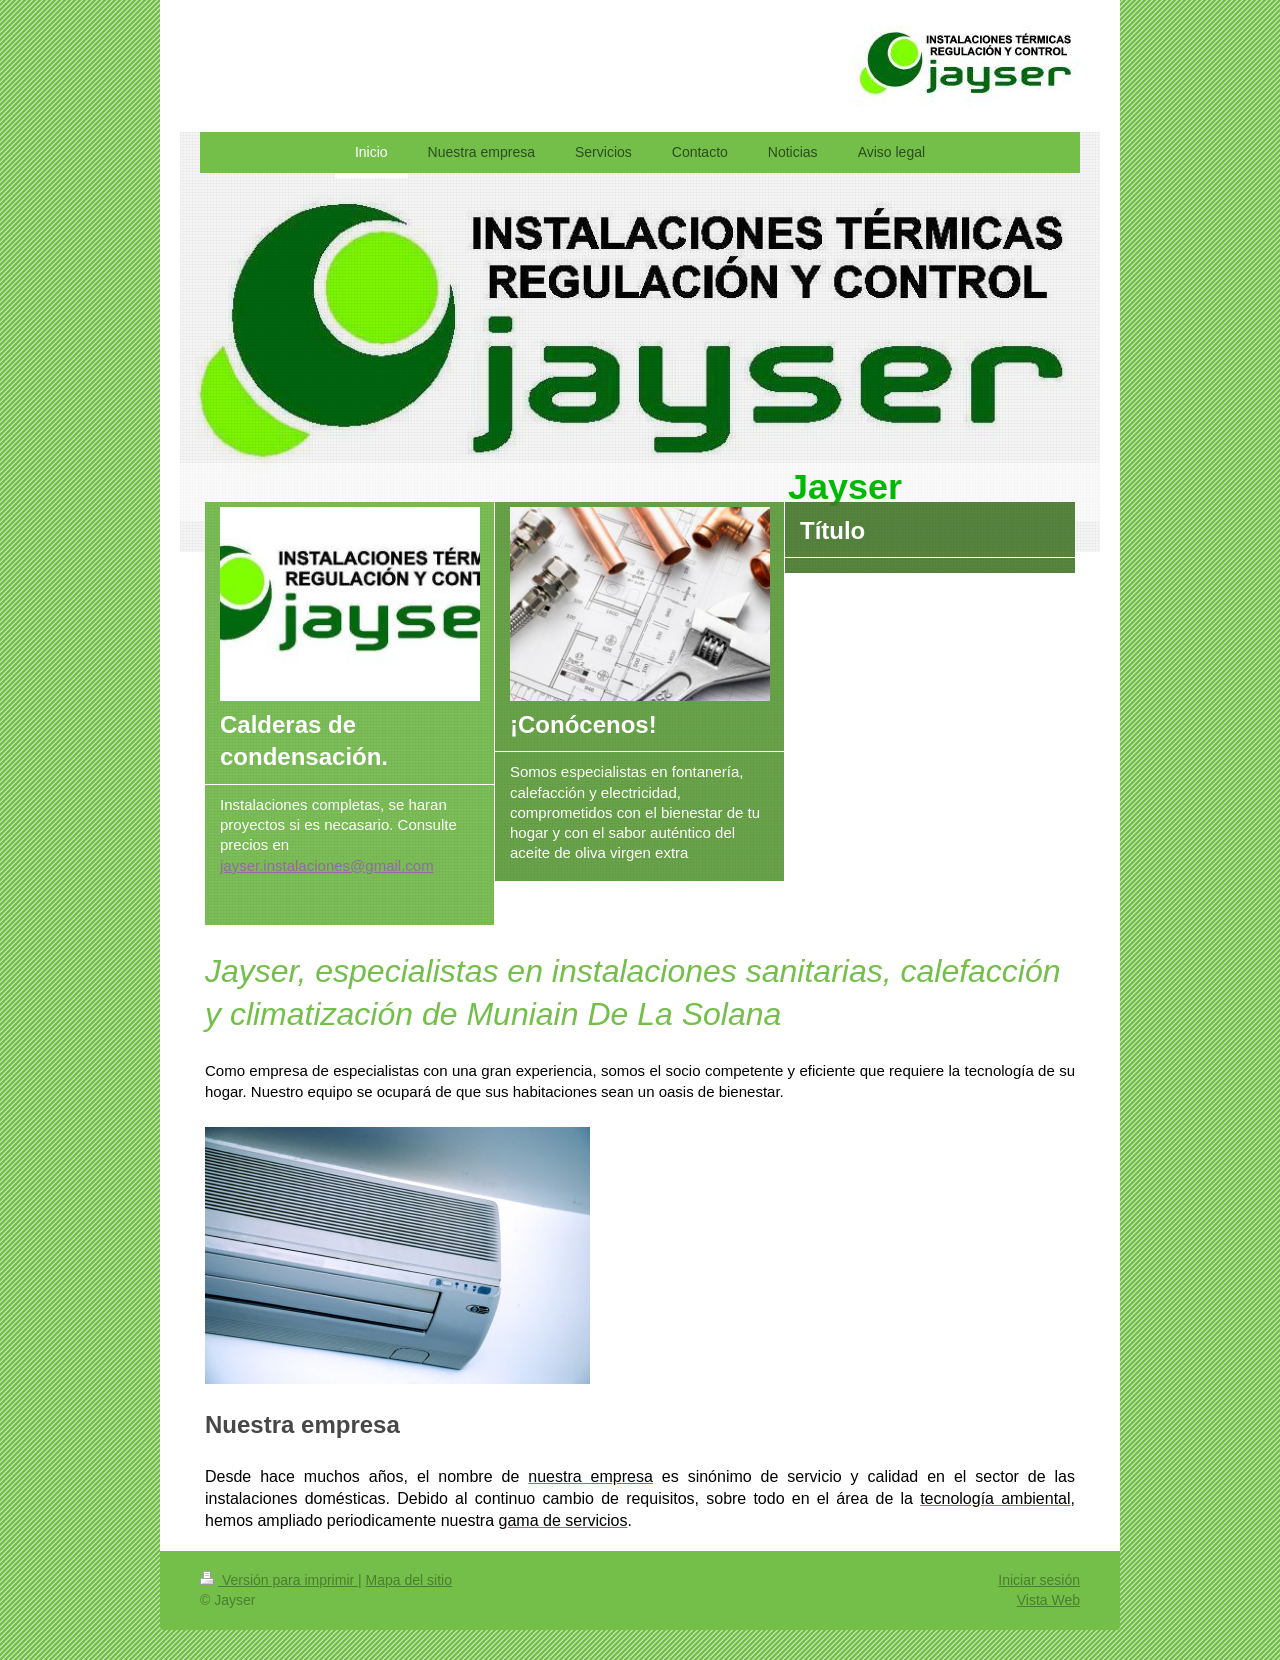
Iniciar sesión (1039, 1580)
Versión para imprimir (279, 1580)
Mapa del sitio (409, 1580)
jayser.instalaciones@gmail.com (327, 865)
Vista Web (1048, 1600)
